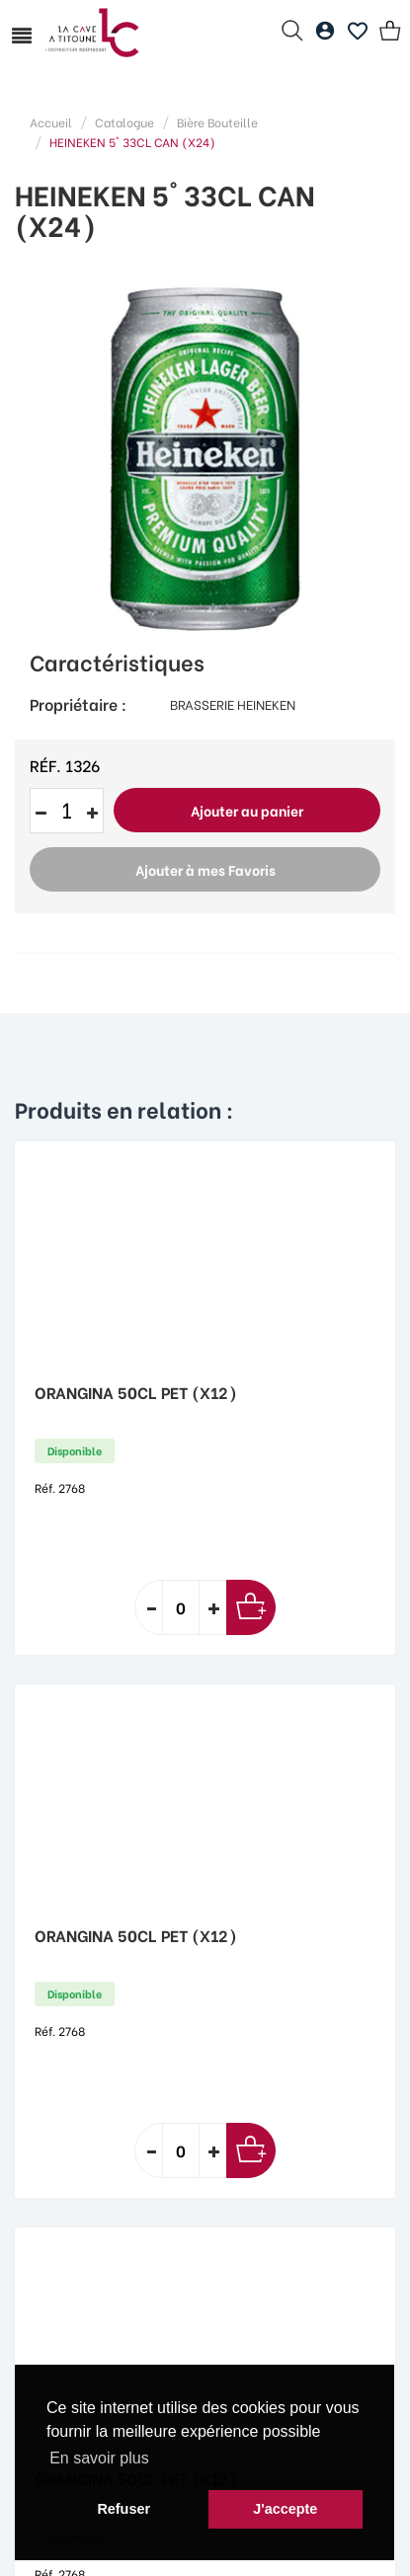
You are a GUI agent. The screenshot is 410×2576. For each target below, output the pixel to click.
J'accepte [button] (285, 2509)
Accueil (51, 122)
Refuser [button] (123, 2509)
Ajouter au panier (247, 810)
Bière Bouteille (217, 122)
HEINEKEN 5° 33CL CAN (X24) (132, 141)
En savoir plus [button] (99, 2458)
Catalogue (124, 122)
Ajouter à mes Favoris (205, 869)
